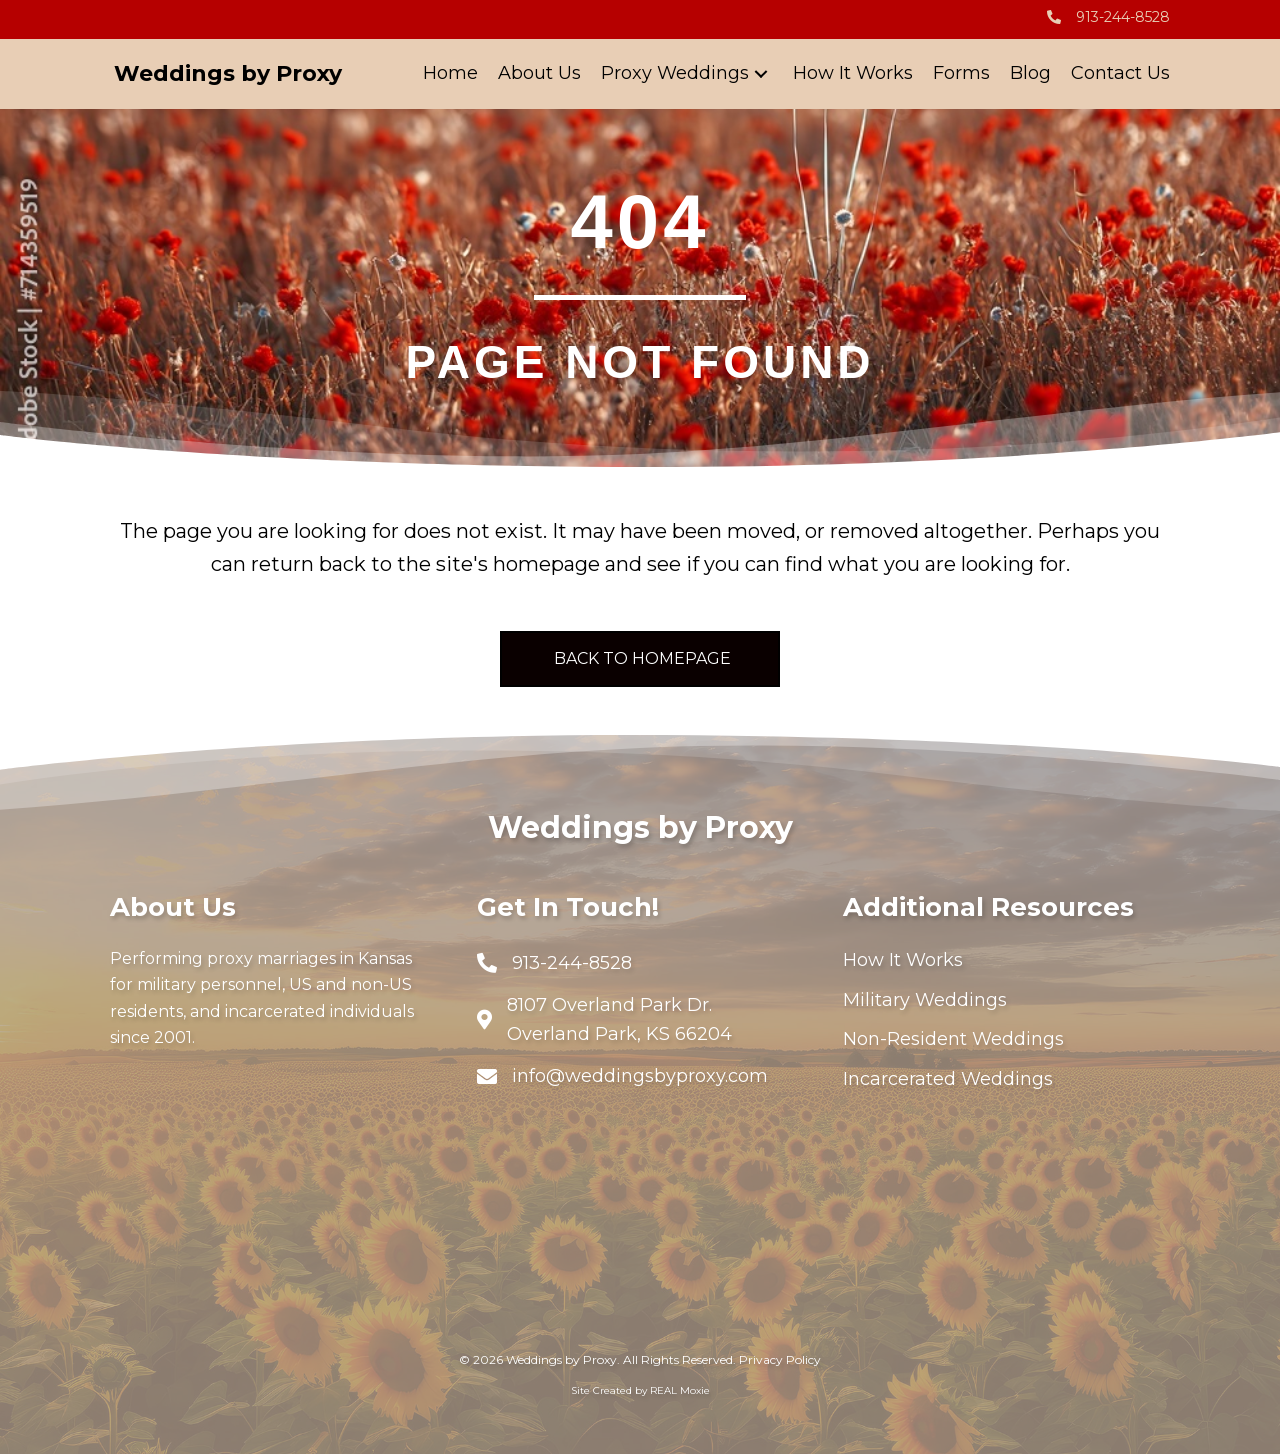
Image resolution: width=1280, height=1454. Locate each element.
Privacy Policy (780, 1359)
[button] (761, 74)
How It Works (903, 960)
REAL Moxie (680, 1390)
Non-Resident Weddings (953, 1039)
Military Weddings (925, 1000)
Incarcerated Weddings (948, 1079)
